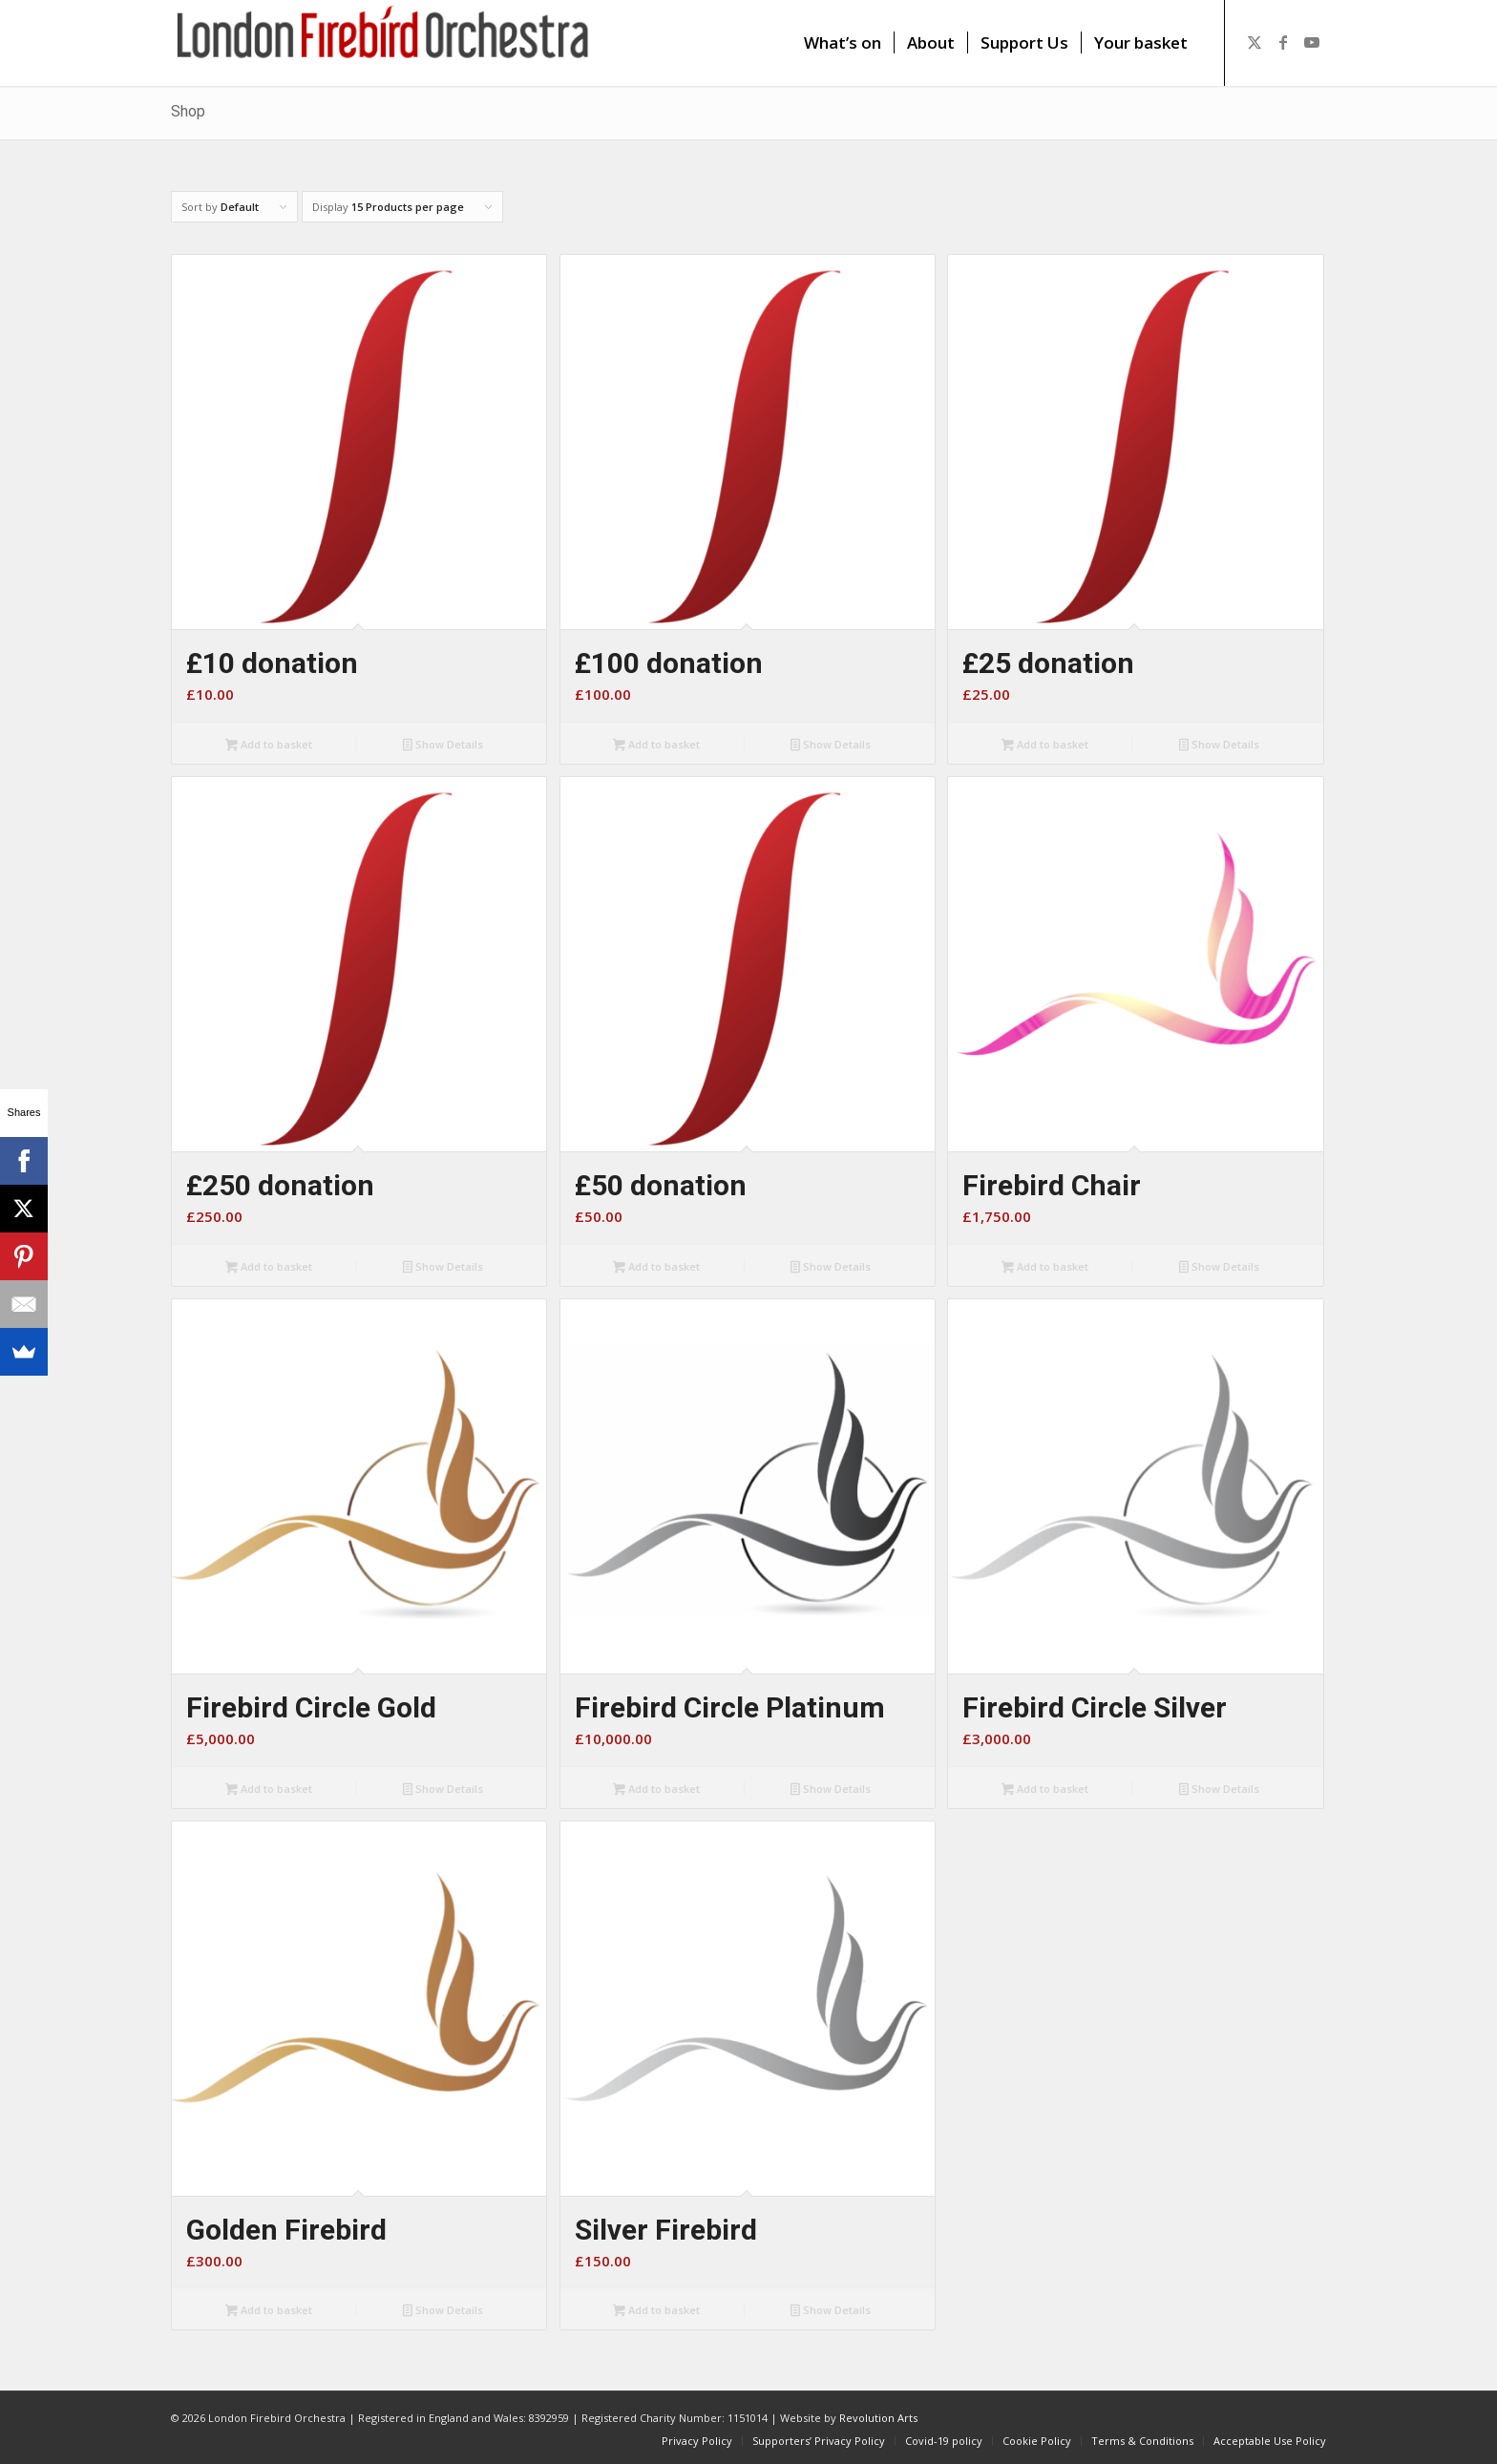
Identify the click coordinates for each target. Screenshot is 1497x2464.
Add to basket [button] (268, 745)
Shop (188, 111)
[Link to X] (1254, 42)
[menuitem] (842, 43)
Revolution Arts (878, 2418)
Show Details (443, 745)
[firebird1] (383, 43)
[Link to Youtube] (1311, 42)
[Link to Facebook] (1283, 42)
